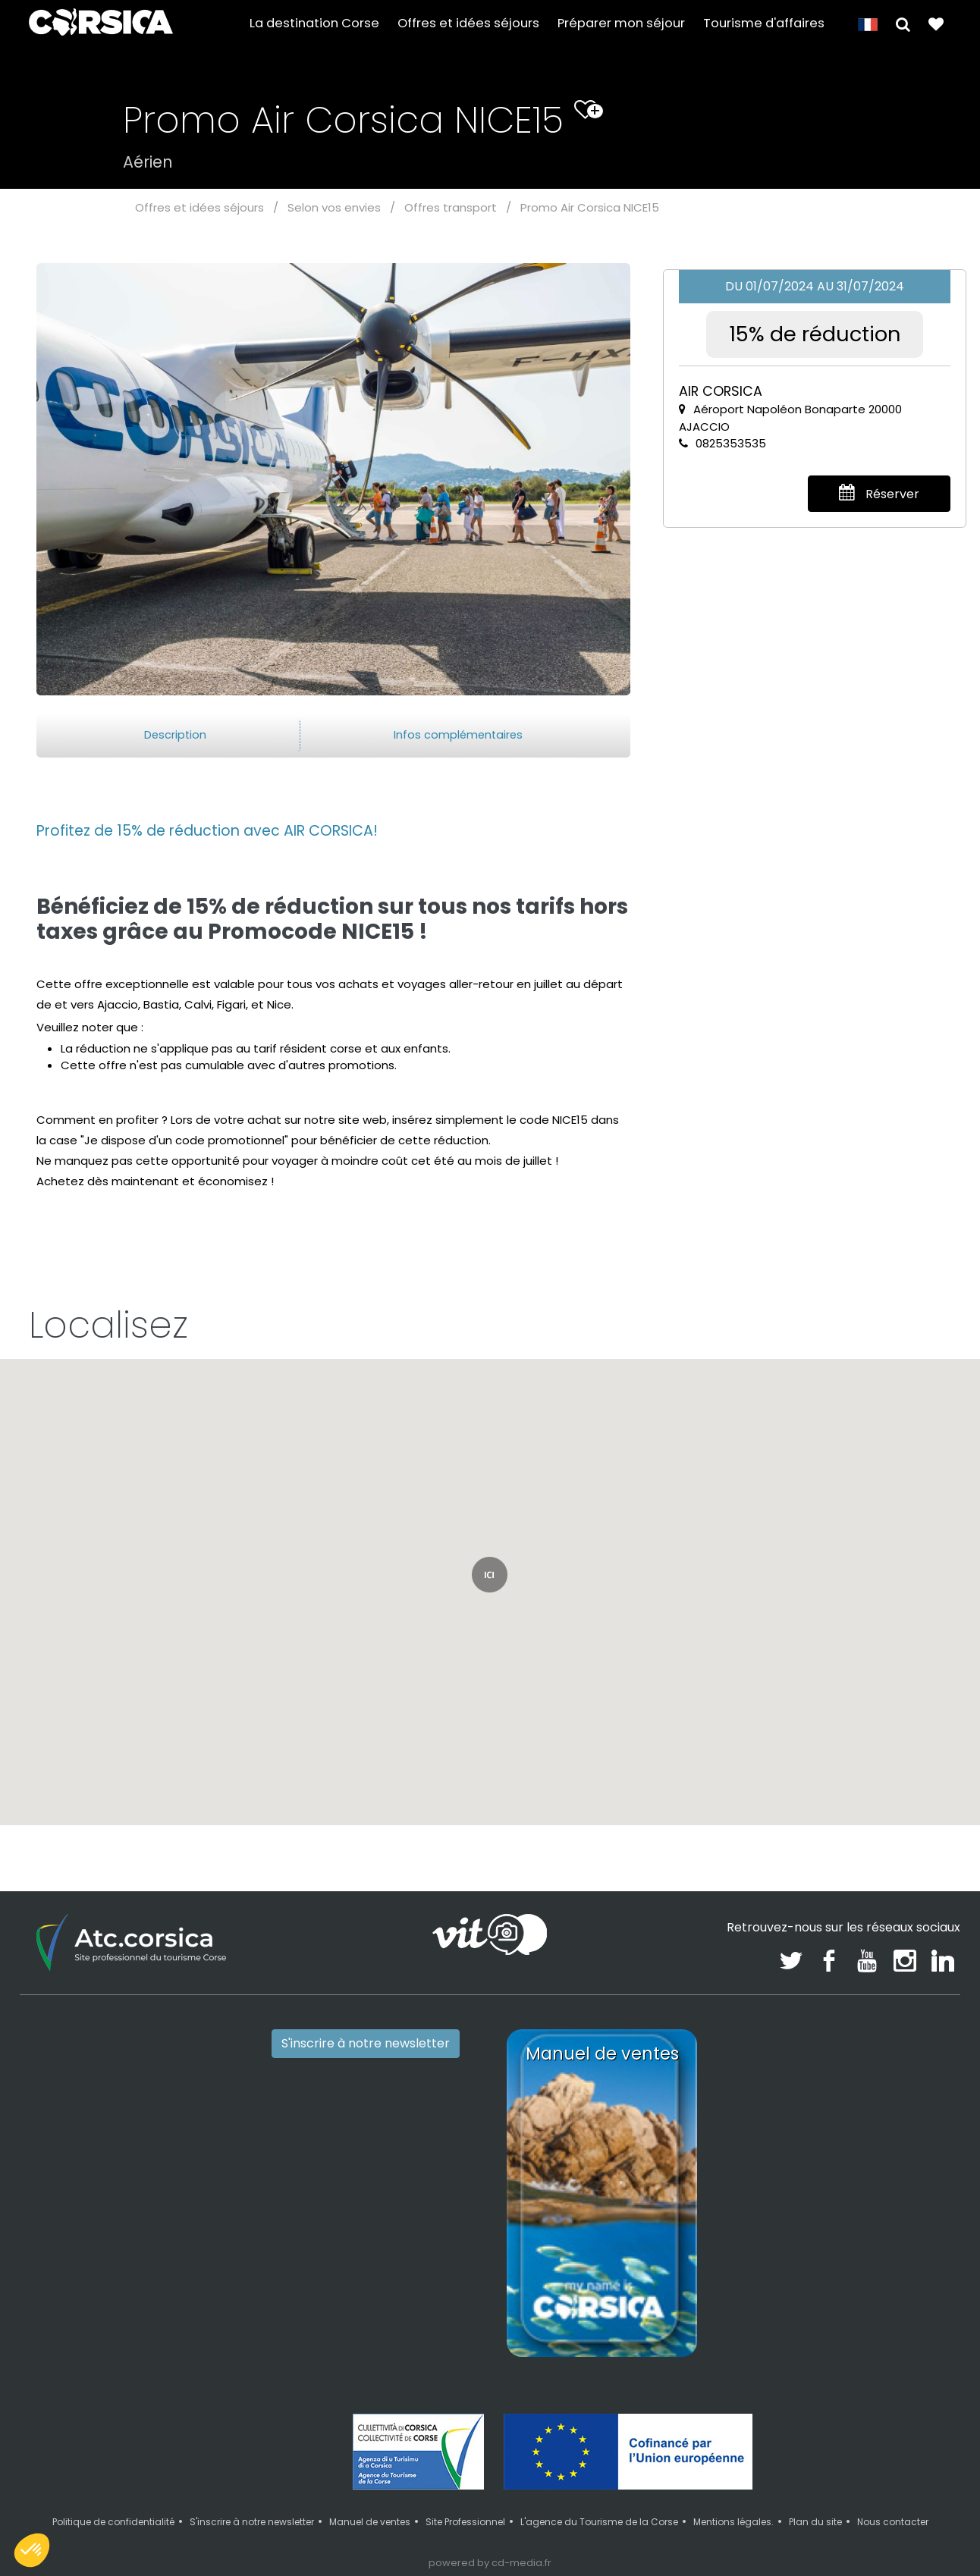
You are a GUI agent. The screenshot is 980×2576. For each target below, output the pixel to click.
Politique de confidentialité (113, 2521)
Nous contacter (892, 2521)
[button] (903, 24)
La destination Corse (314, 24)
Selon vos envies (334, 207)
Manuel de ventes (369, 2521)
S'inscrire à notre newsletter (365, 2043)
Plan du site (815, 2521)
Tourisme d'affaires (764, 24)
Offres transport (450, 207)
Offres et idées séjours (468, 24)
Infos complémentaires (458, 734)
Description (175, 734)
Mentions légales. (733, 2521)
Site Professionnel (465, 2521)
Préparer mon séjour (621, 24)
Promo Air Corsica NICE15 (589, 207)
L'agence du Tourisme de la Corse (599, 2521)
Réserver (879, 493)
